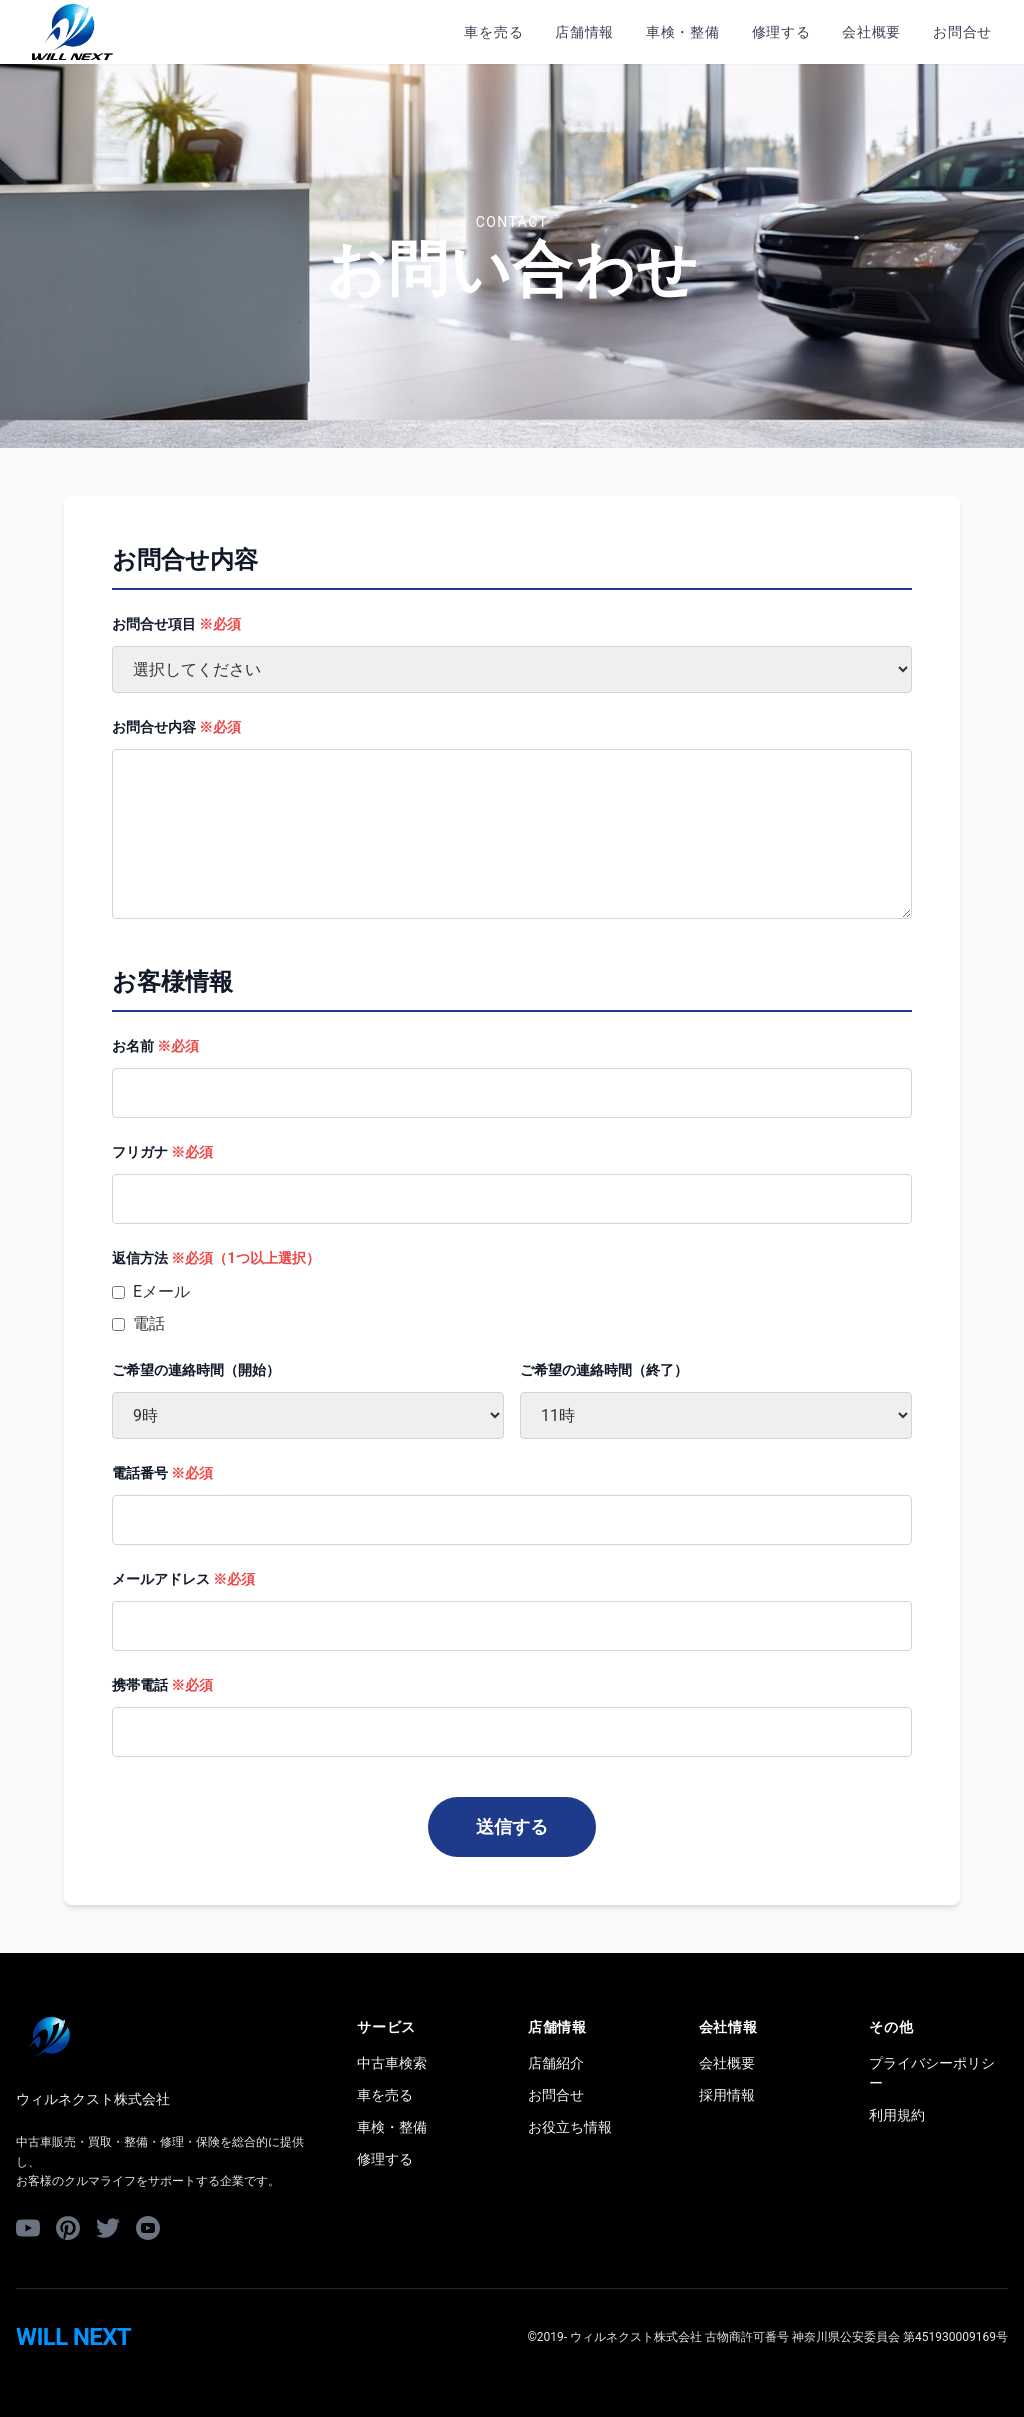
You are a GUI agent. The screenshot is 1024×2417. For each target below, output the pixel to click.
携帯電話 (162, 1685)
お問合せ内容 (176, 727)
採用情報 (727, 2095)
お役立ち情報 (570, 2127)
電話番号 (162, 1473)
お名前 (155, 1046)
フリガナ (162, 1152)
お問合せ (962, 32)
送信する (512, 1826)
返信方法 (216, 1258)
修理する (781, 32)
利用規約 (897, 2115)
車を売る (493, 32)
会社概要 (871, 32)
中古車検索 (392, 2063)
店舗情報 (584, 32)
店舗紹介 (556, 2063)
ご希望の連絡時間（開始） (196, 1370)
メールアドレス (183, 1579)
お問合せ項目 (176, 624)
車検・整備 (683, 32)
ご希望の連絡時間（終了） (604, 1370)
